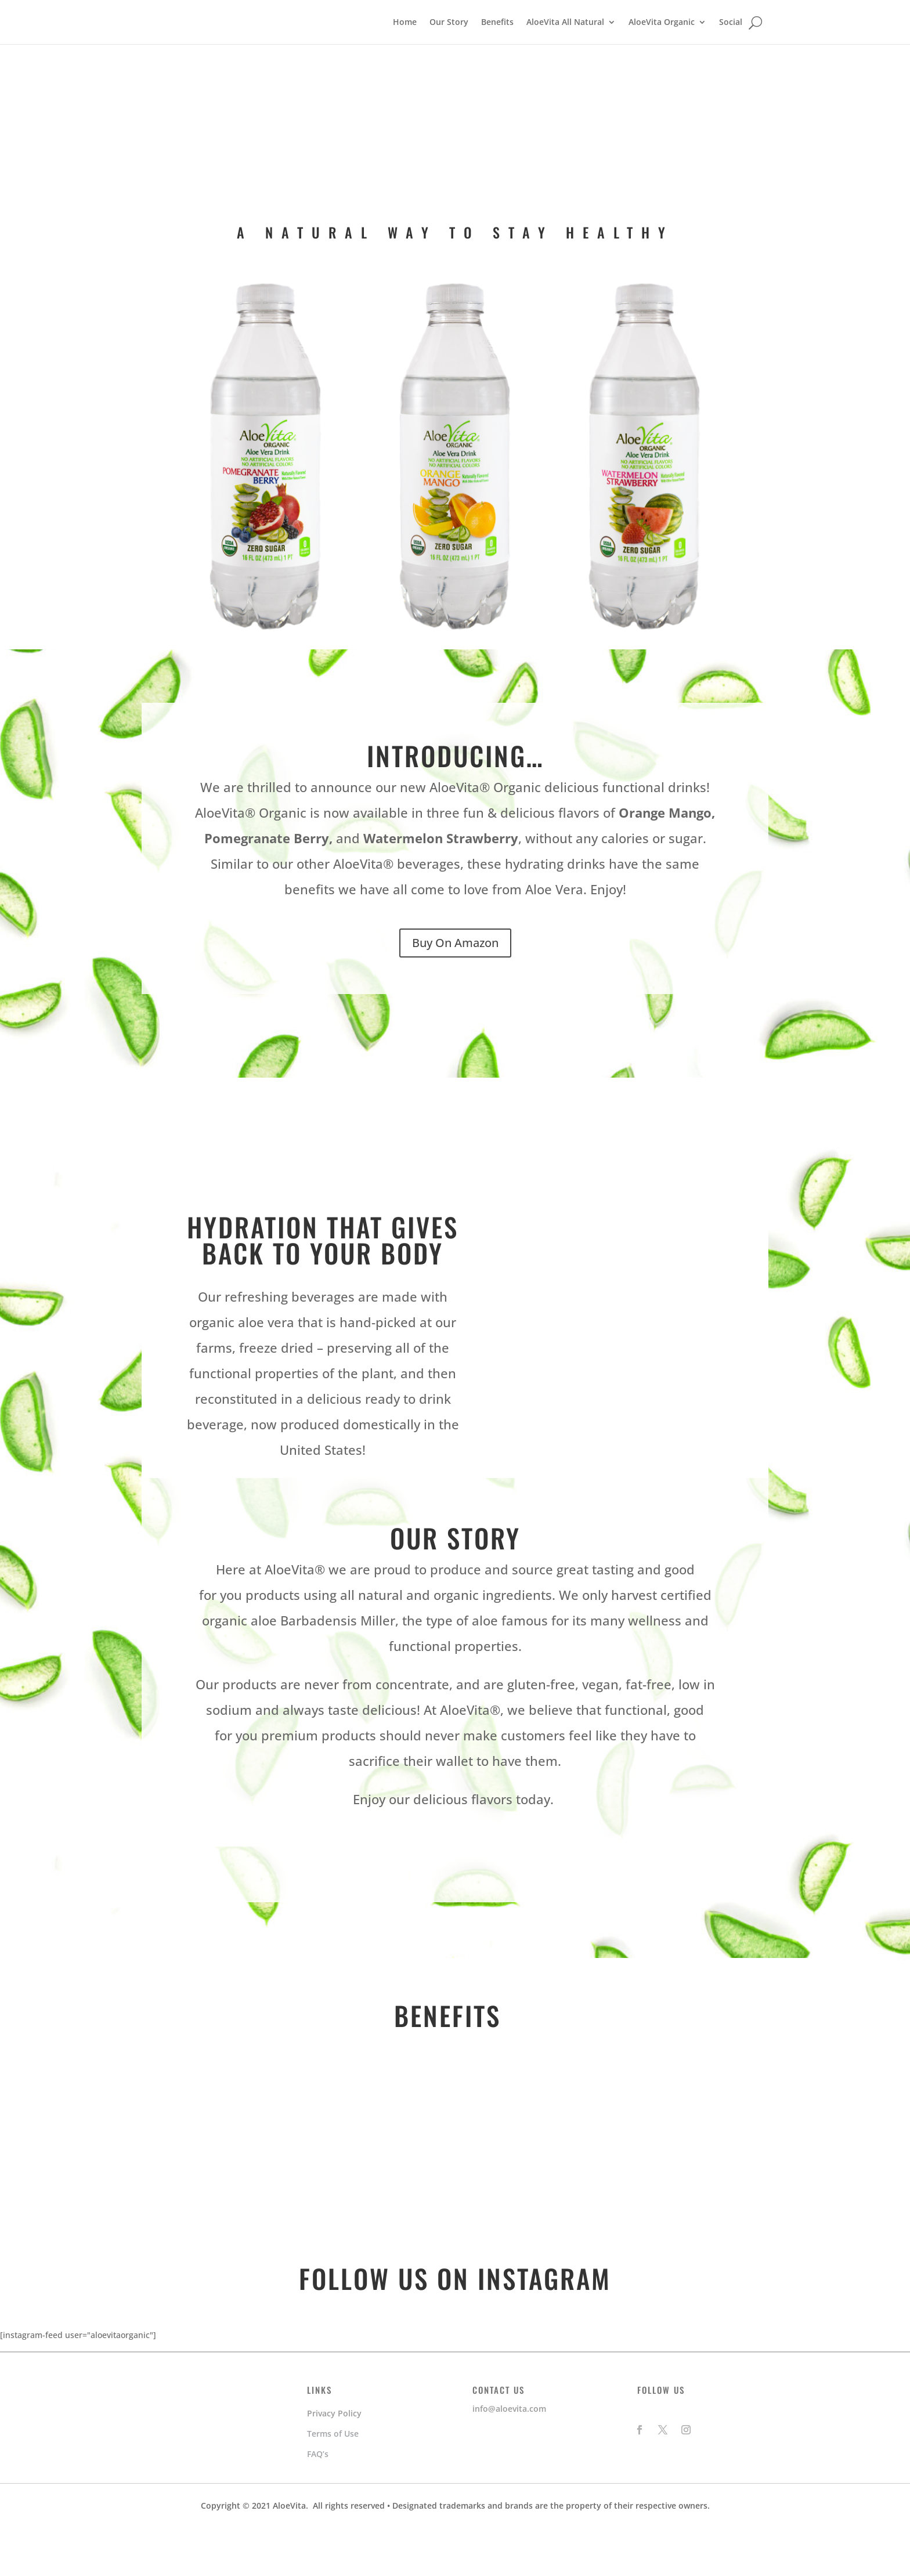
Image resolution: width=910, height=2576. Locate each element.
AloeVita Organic (662, 45)
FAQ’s (317, 2502)
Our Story (448, 45)
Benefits (497, 45)
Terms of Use (333, 2481)
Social (730, 45)
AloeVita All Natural (565, 45)
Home (405, 45)
